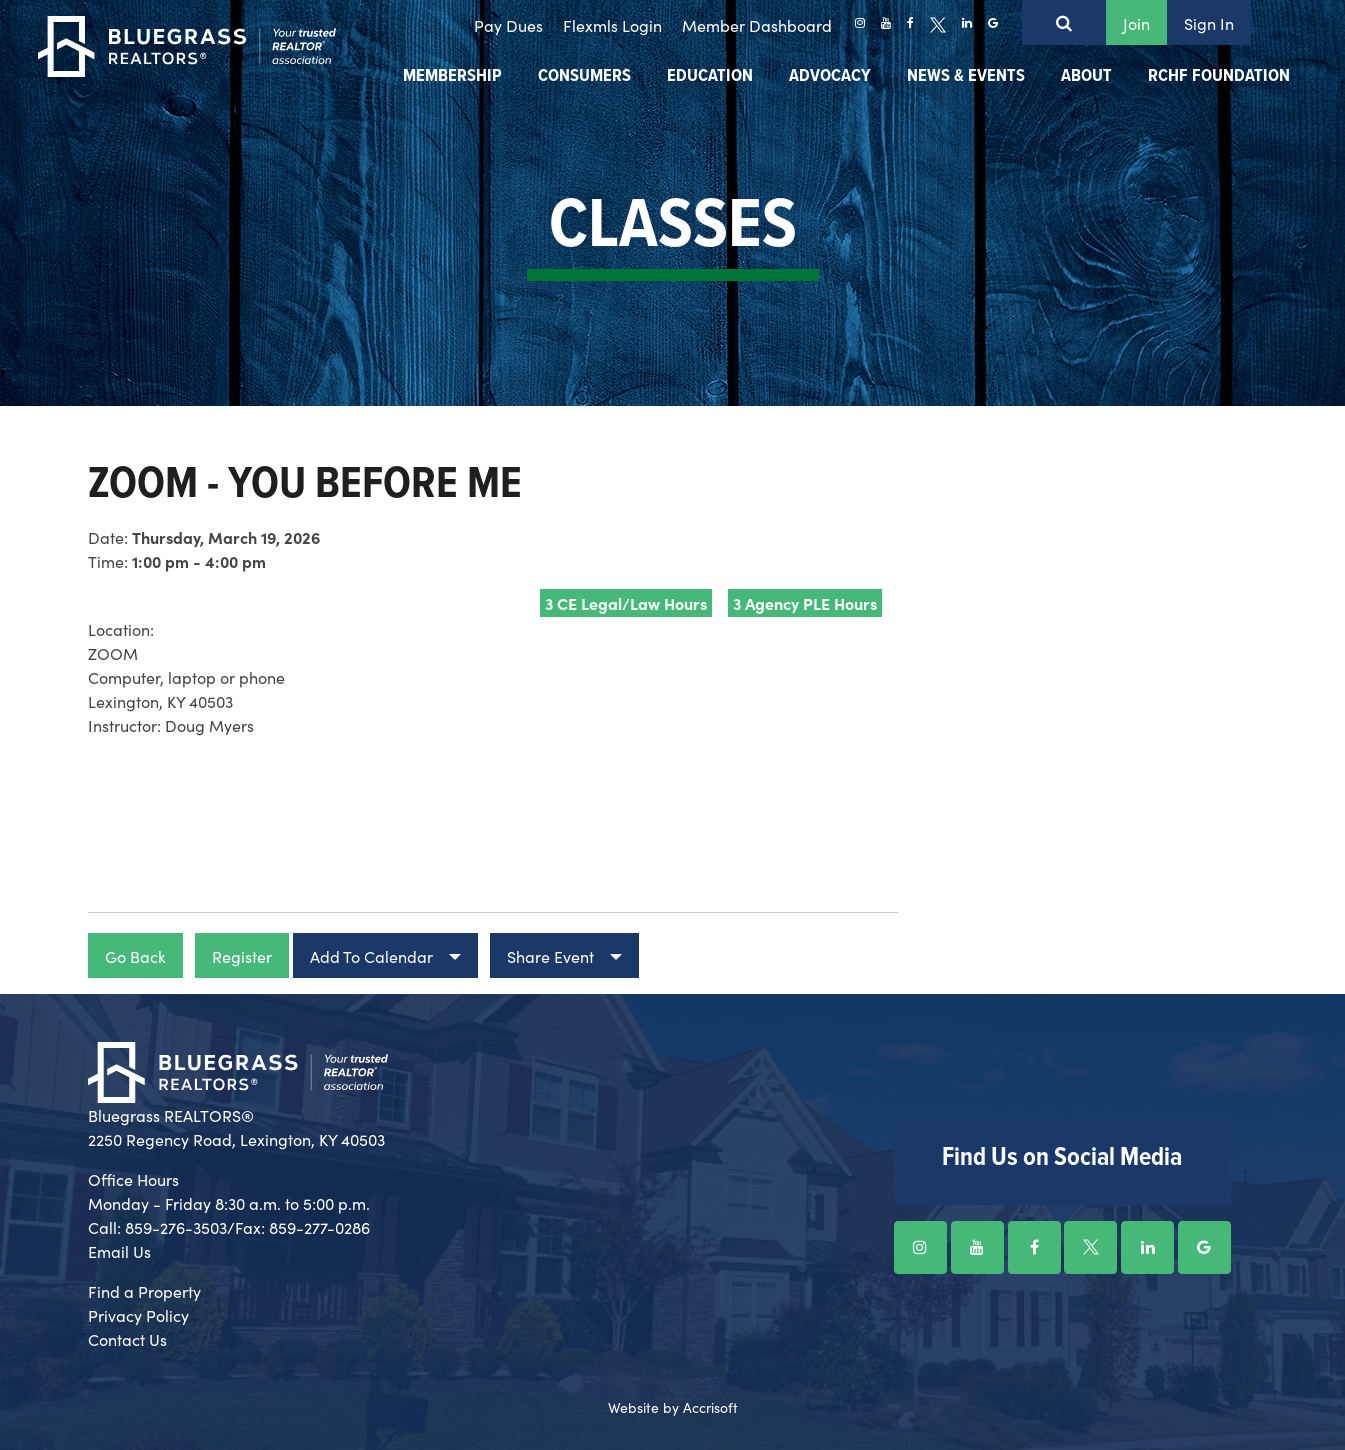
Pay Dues (508, 25)
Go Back (135, 956)
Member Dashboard (757, 25)
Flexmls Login (612, 25)
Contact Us (127, 1339)
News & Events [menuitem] (966, 76)
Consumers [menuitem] (584, 76)
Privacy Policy (138, 1315)
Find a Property (144, 1291)
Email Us (119, 1251)
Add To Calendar (371, 956)
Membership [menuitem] (452, 76)
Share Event (550, 956)
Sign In (1209, 23)
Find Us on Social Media (1062, 1158)
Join (1136, 23)
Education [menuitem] (710, 76)
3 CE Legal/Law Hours (626, 603)
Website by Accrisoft (673, 1407)
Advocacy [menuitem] (830, 76)
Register (242, 956)
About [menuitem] (1086, 76)
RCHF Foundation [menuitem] (1219, 76)
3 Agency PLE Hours (805, 603)
